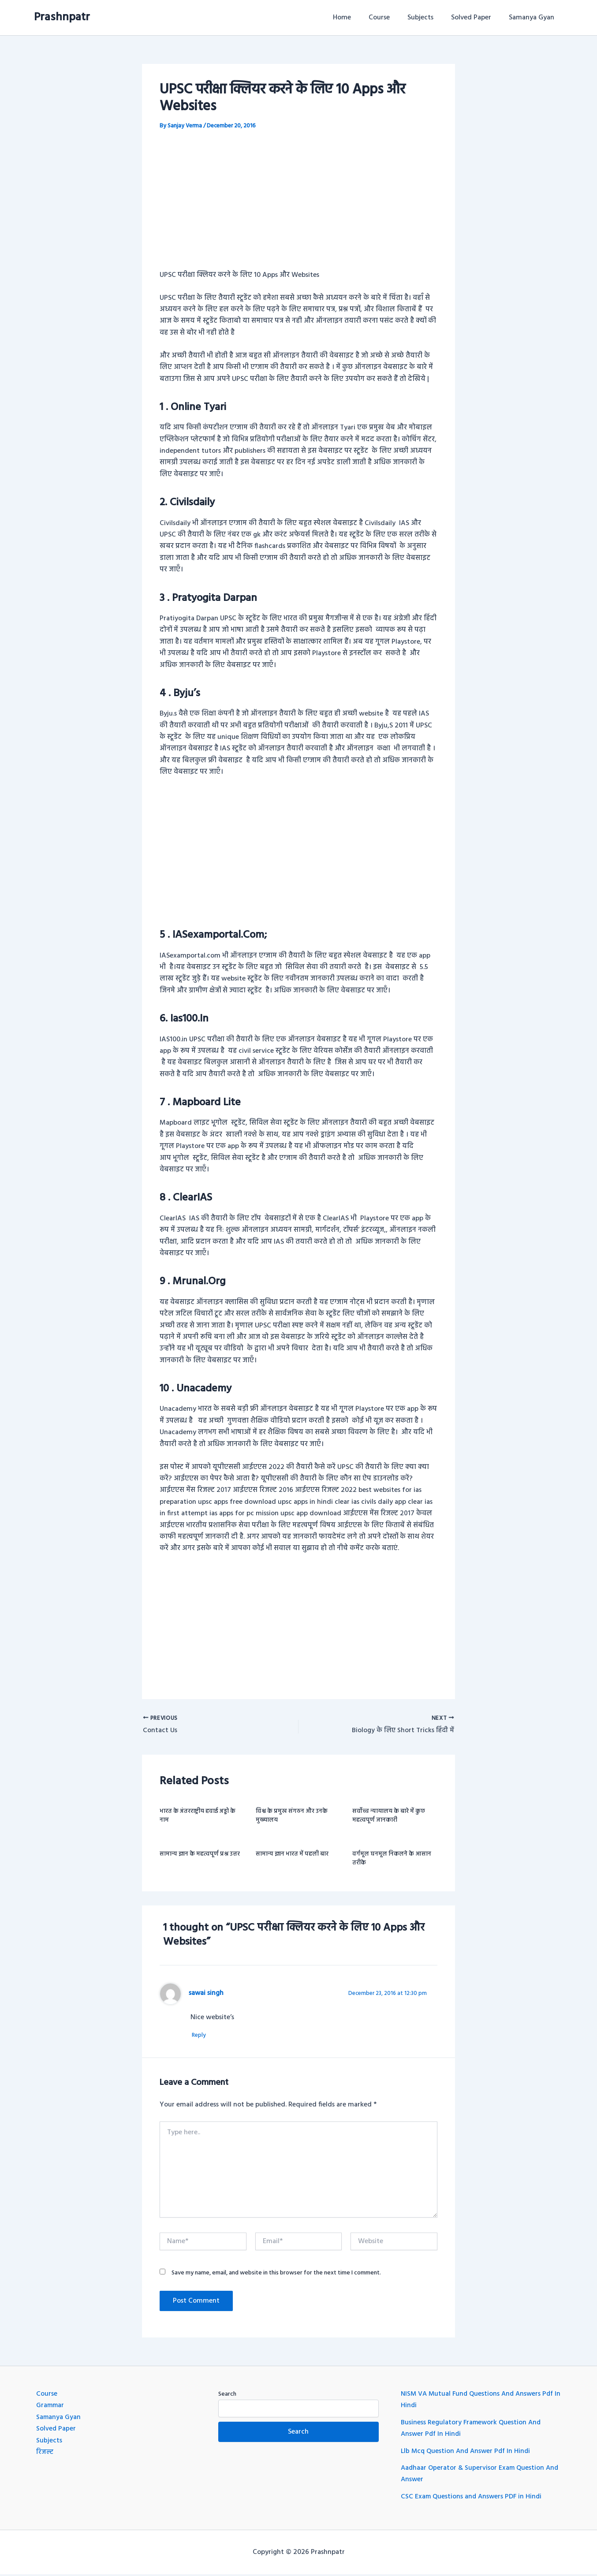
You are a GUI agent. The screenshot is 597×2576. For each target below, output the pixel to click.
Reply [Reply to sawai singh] (202, 2036)
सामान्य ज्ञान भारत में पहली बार (292, 1855)
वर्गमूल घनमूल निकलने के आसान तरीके (391, 1859)
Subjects (429, 17)
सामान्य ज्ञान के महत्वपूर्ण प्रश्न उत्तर (200, 1855)
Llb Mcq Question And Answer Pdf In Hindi (468, 2452)
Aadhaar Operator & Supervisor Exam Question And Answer (474, 2475)
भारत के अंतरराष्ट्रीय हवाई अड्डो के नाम (197, 1817)
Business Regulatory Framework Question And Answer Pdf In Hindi (472, 2430)
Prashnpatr (62, 17)
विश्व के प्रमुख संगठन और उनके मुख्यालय (292, 1817)
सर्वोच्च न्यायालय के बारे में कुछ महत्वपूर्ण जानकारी (388, 1817)
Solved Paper (476, 17)
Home (358, 17)
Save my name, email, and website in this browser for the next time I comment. (276, 2274)
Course (391, 17)
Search (227, 2396)
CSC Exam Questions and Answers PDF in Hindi (473, 2498)
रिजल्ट (45, 2454)
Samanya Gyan (533, 17)
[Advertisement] (298, 206)
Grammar (51, 2407)
